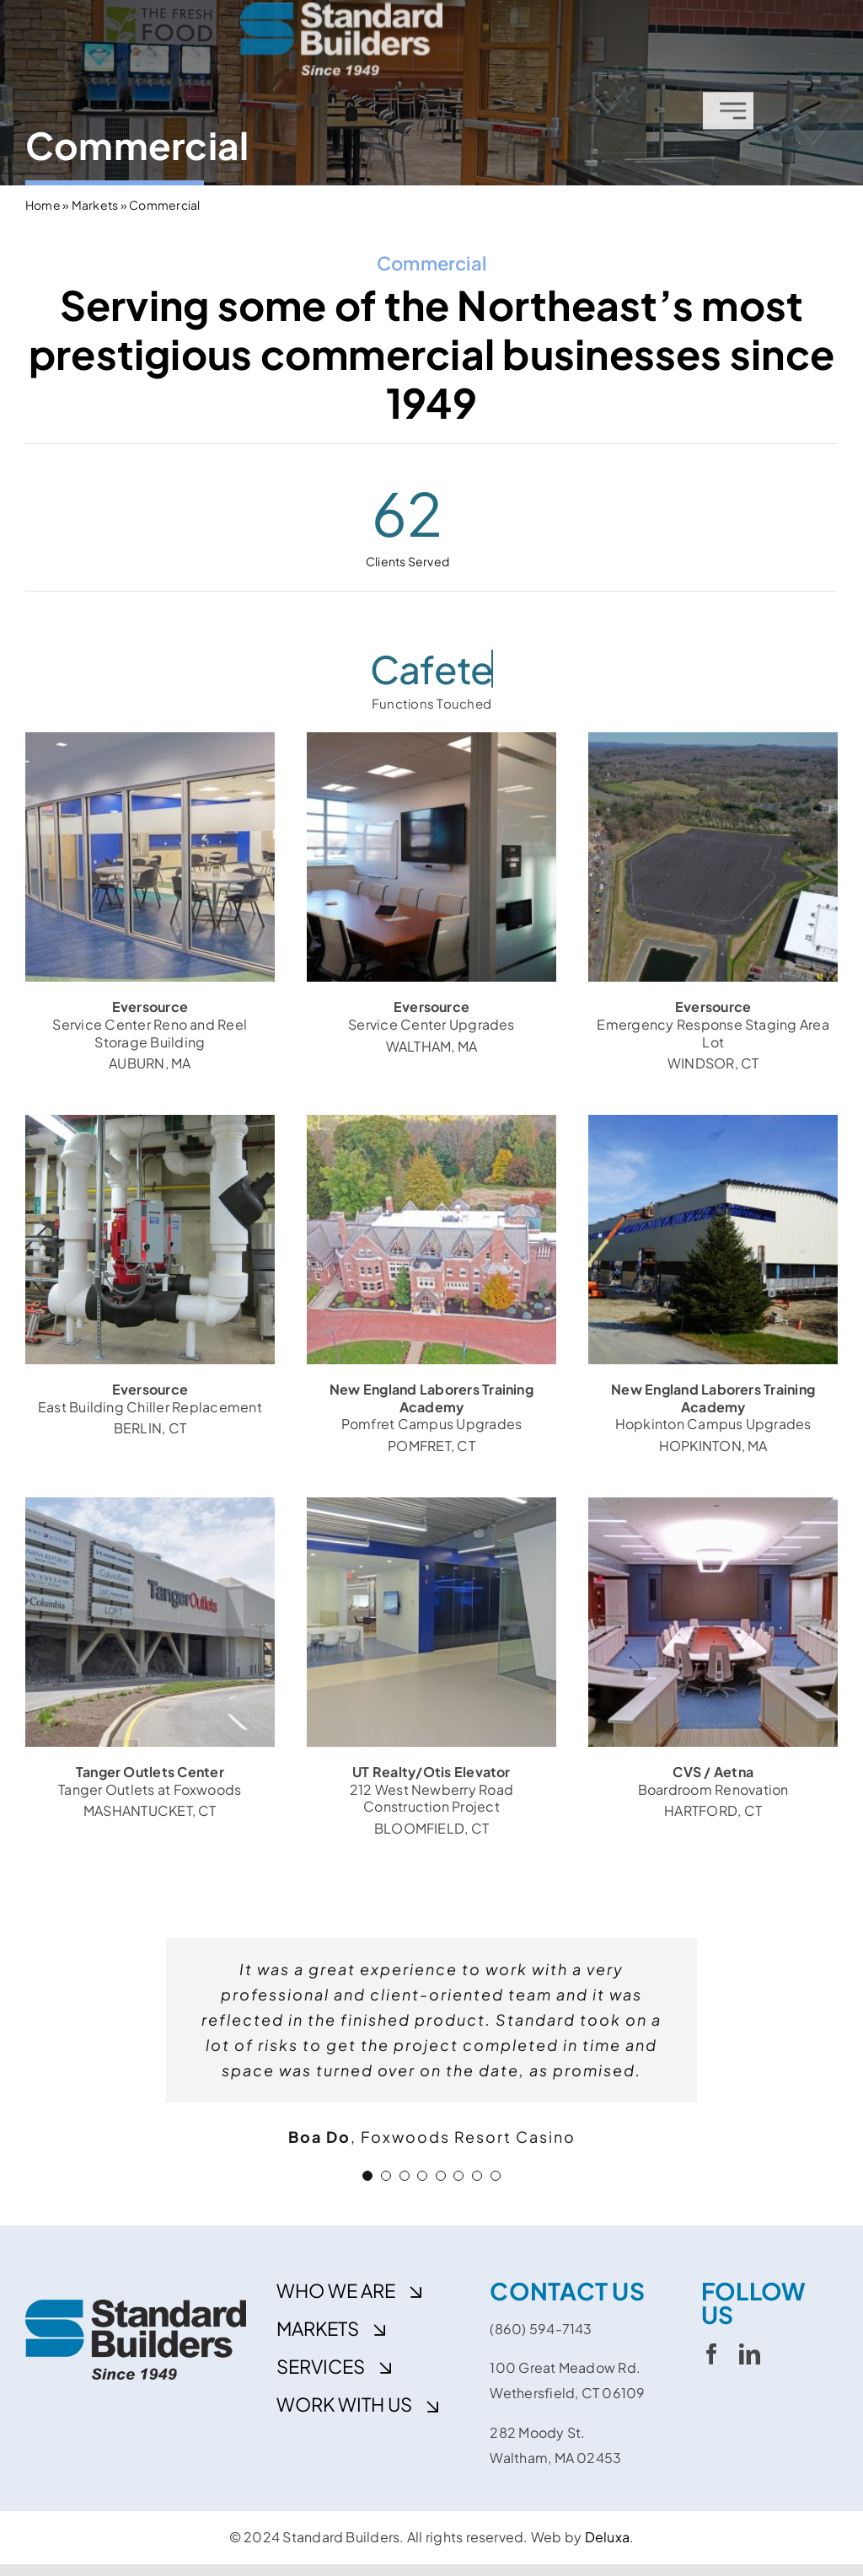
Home (43, 204)
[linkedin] (749, 2353)
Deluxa (607, 2537)
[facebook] (711, 2353)
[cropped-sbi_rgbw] (341, 12)
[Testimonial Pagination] (367, 2176)
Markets (95, 204)
